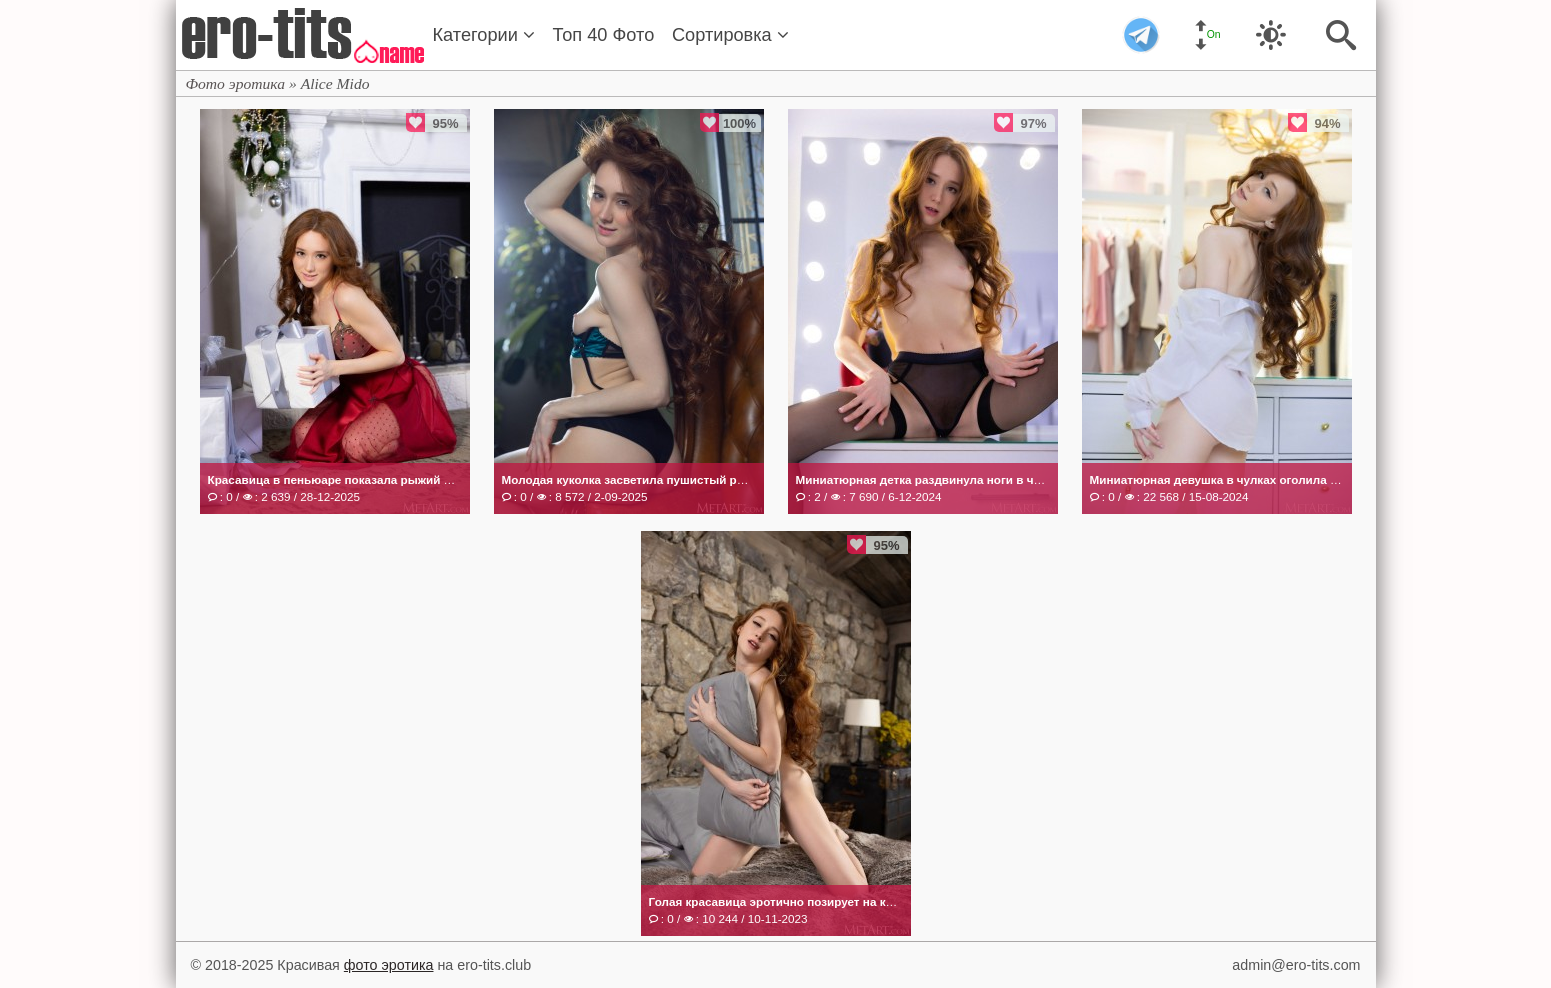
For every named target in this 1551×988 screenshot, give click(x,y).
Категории (484, 35)
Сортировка (730, 35)
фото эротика (389, 965)
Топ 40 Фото (604, 35)
